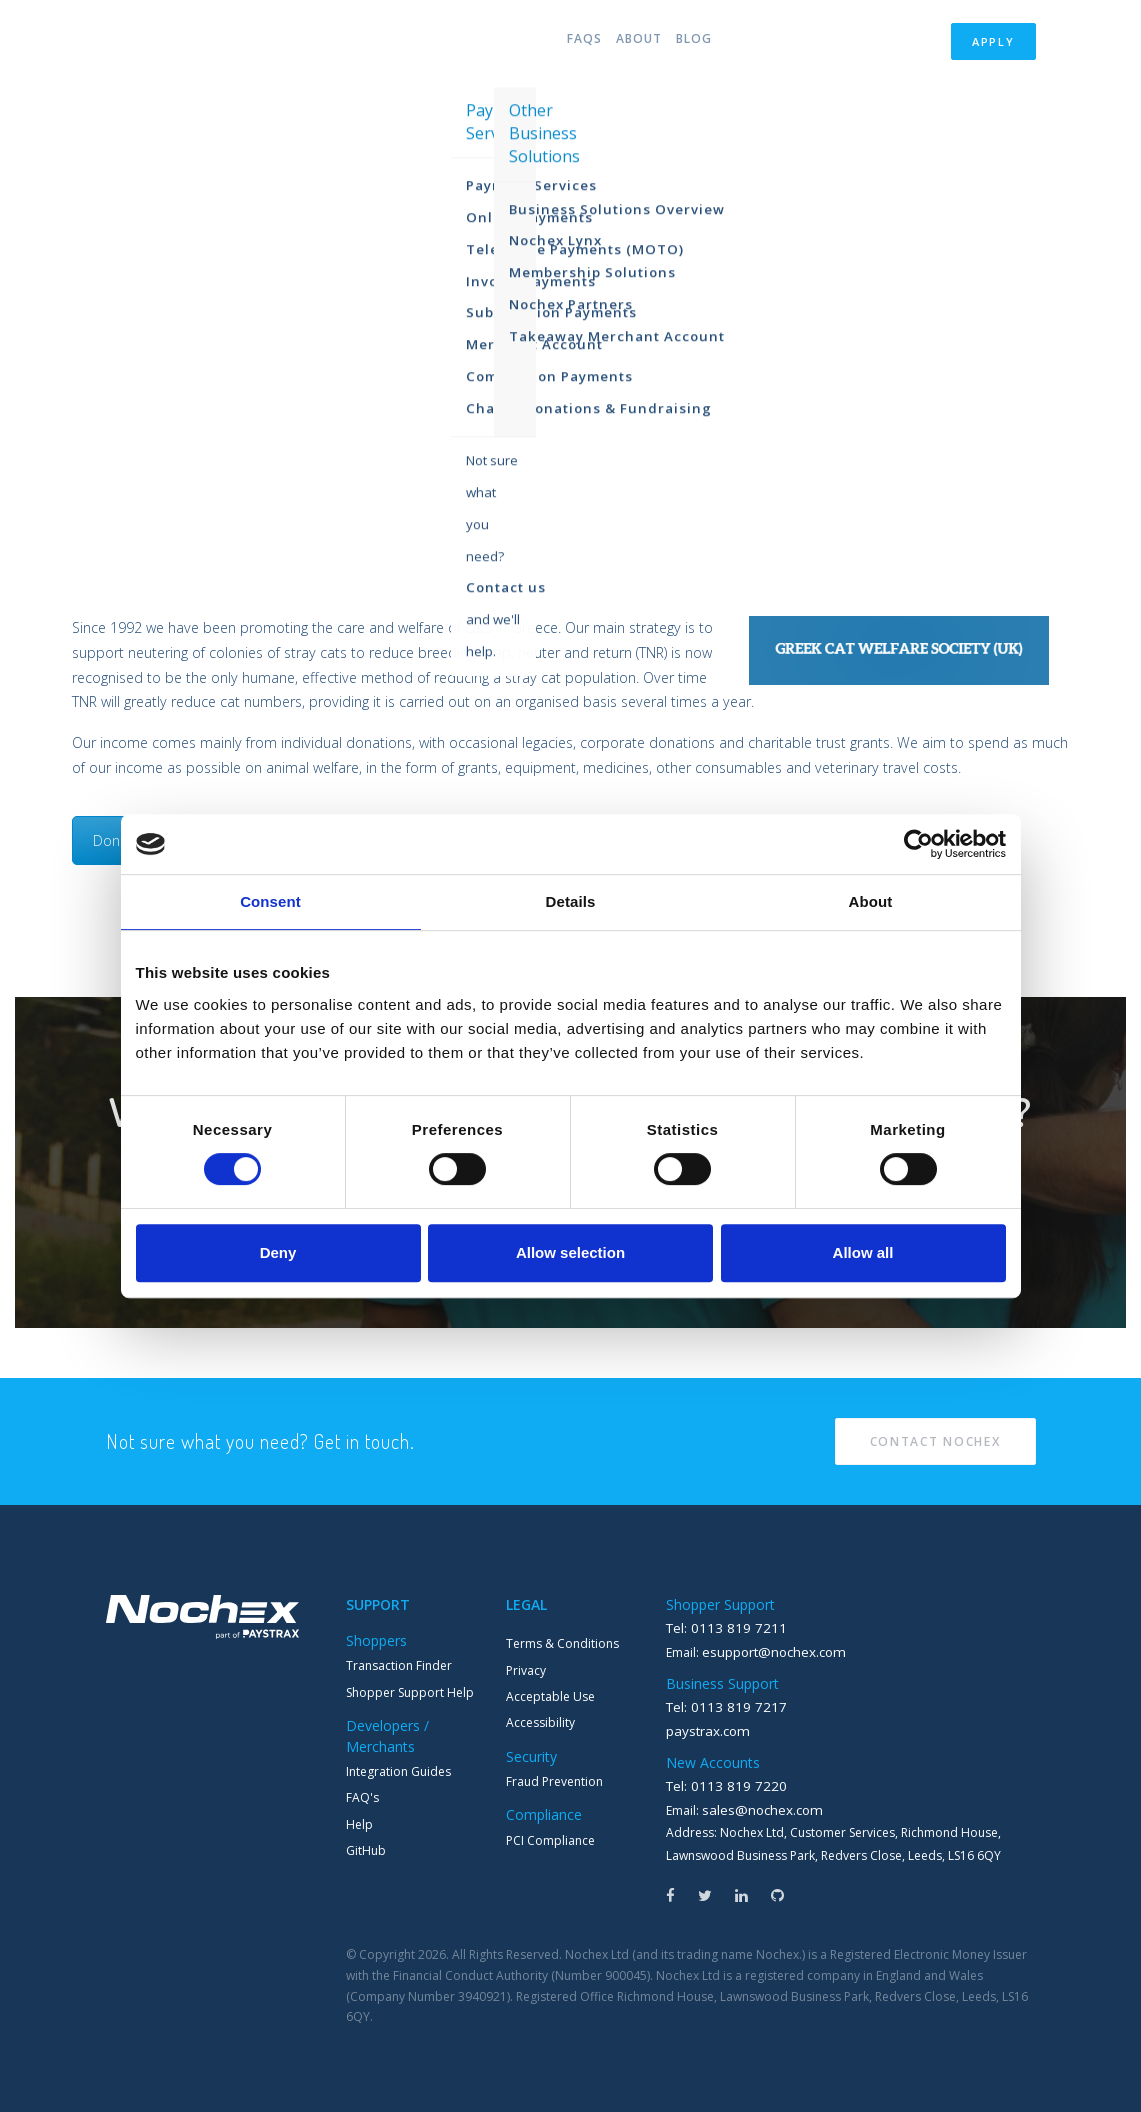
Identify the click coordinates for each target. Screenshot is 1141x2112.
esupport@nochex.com (768, 1650)
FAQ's (362, 1797)
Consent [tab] (270, 901)
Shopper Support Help (410, 1692)
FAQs (564, 44)
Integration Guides (398, 1771)
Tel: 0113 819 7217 (719, 1704)
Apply (993, 44)
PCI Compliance (550, 1840)
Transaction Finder (399, 1665)
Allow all (863, 1252)
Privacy (526, 1670)
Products (480, 44)
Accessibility (540, 1722)
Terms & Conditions (562, 1643)
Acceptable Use (550, 1696)
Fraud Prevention (554, 1781)
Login (905, 44)
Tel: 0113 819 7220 (719, 1781)
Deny (278, 1252)
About (629, 44)
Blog (694, 44)
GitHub (366, 1850)
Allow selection (570, 1252)
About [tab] (871, 901)
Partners (802, 44)
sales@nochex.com (756, 1804)
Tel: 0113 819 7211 (719, 1627)
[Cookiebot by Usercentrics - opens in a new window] (918, 844)
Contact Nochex (935, 1441)
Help (359, 1824)
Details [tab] (571, 901)
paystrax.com (704, 1727)
